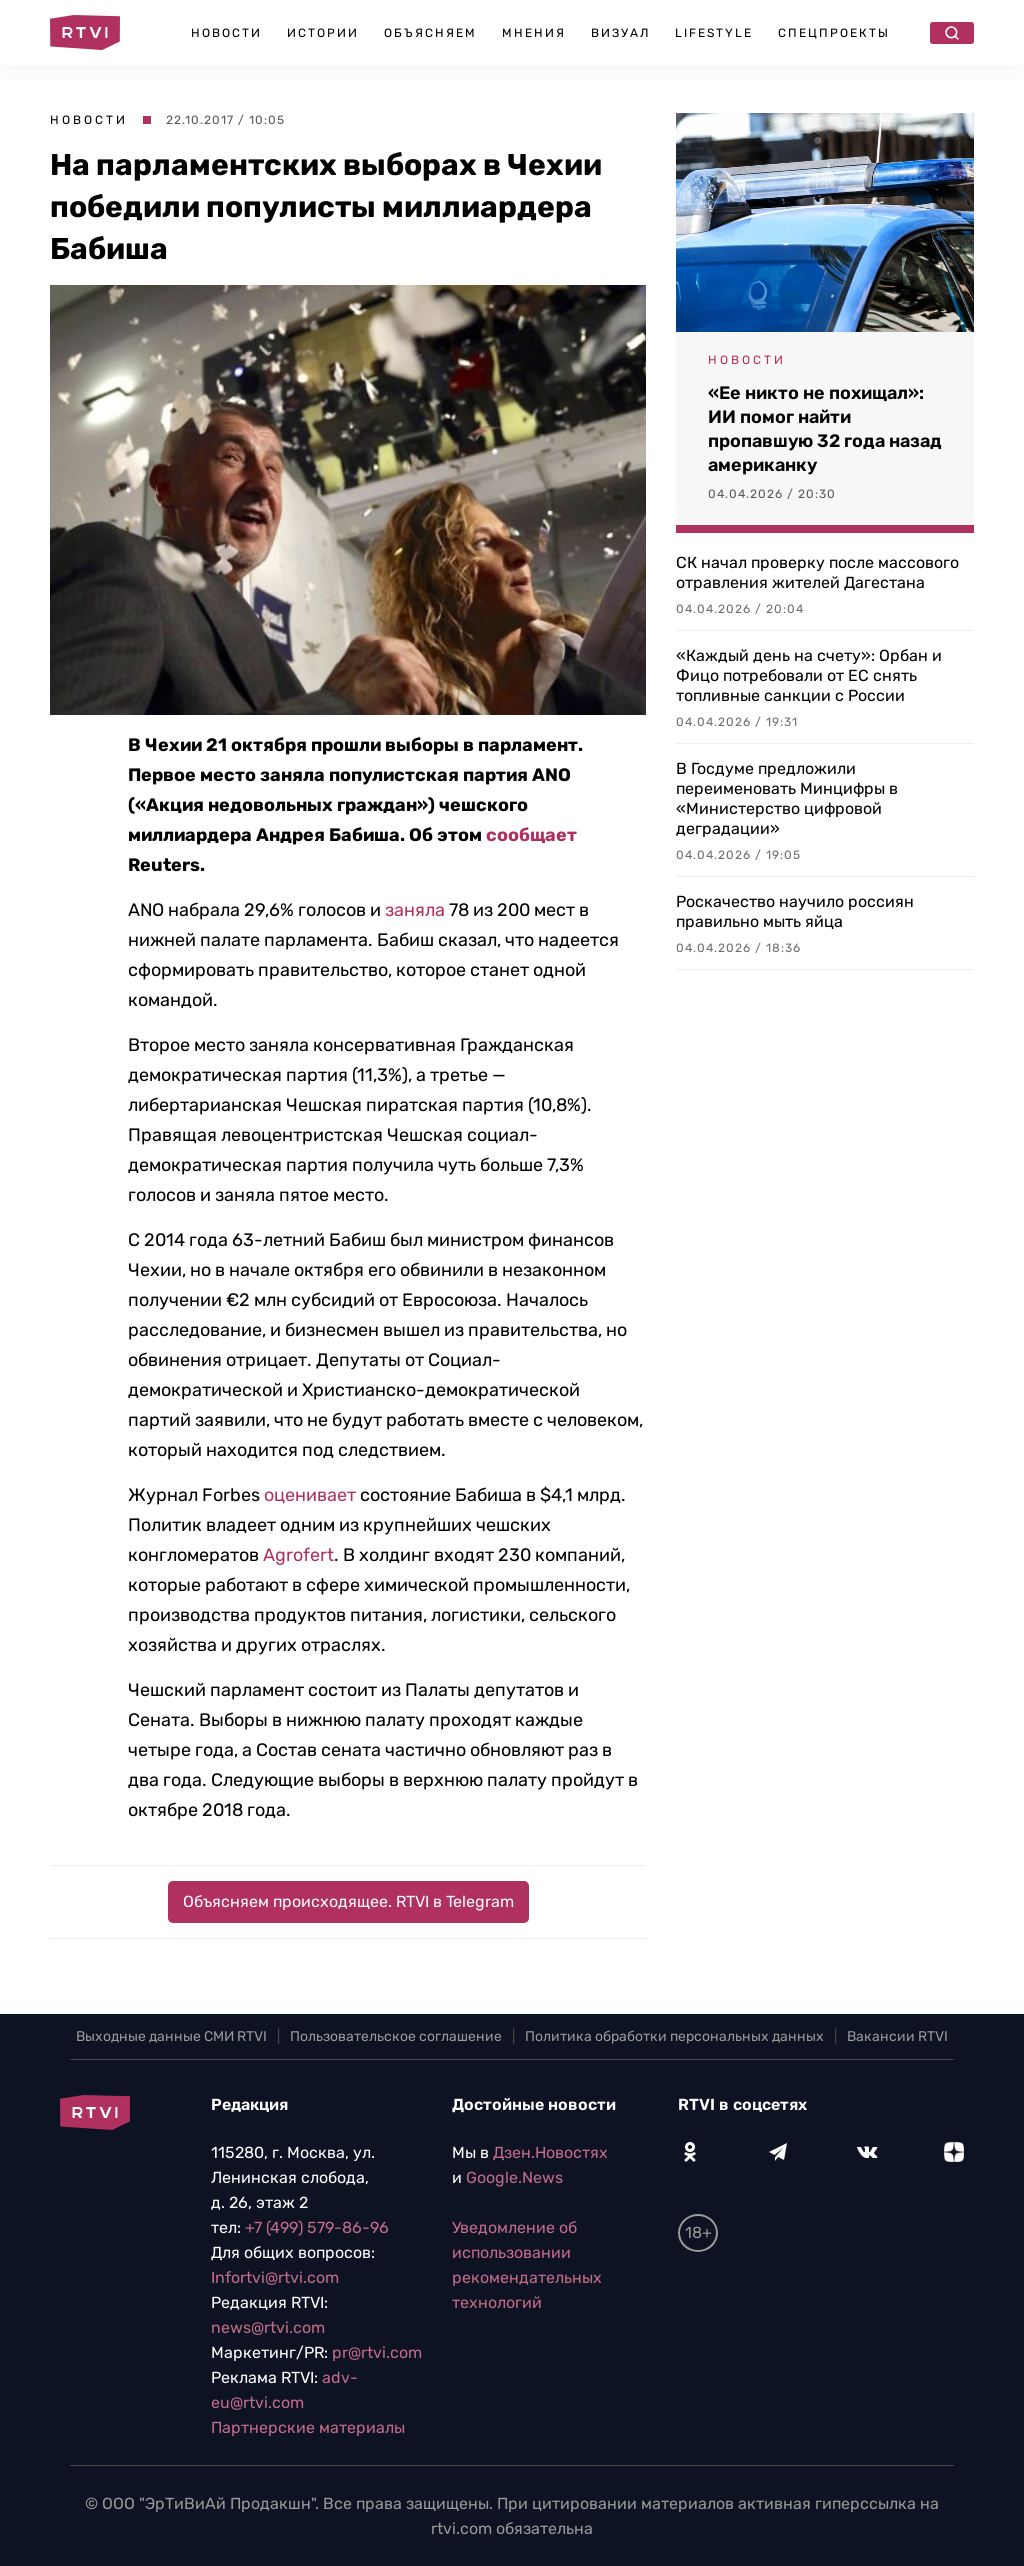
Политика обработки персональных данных (674, 2036)
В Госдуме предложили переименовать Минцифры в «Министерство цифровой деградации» (787, 798)
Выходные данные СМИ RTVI (171, 2036)
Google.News (514, 2177)
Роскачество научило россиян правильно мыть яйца (795, 911)
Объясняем (430, 33)
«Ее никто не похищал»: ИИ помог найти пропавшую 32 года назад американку (825, 429)
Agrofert (298, 1555)
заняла (415, 910)
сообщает (531, 835)
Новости (226, 33)
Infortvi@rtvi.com (275, 2277)
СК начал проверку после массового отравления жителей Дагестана (817, 572)
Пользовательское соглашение (396, 2036)
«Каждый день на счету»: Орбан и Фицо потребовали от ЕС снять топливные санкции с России (809, 675)
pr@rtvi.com (377, 2352)
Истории (323, 33)
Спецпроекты (834, 33)
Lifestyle (714, 33)
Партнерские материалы (308, 2427)
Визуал (620, 33)
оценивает (310, 1495)
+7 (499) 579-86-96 (317, 2227)
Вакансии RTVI (897, 2036)
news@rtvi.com (268, 2327)
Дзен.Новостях (550, 2152)
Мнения (534, 33)
